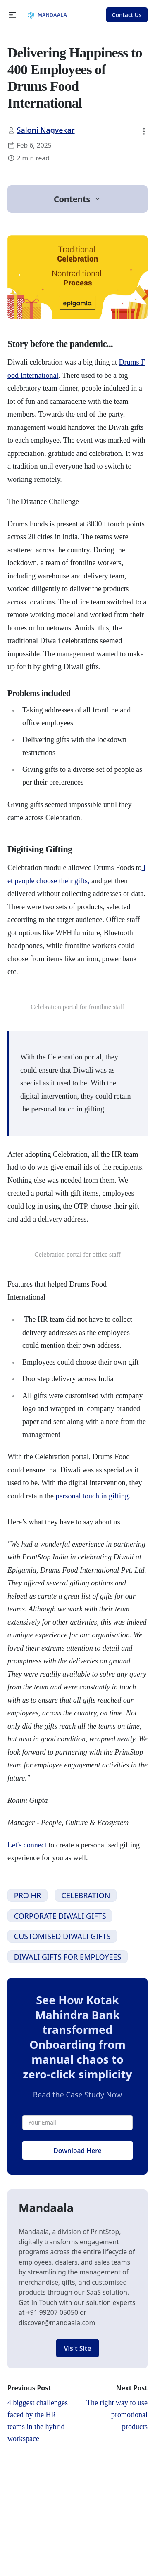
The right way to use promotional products (117, 2415)
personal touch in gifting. (92, 1496)
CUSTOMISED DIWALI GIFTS (62, 1936)
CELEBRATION (86, 1895)
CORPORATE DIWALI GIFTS (60, 1916)
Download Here (77, 2150)
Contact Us (126, 15)
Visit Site (77, 2348)
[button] (12, 15)
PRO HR (27, 1895)
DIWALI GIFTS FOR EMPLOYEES (68, 1957)
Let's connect (27, 1845)
